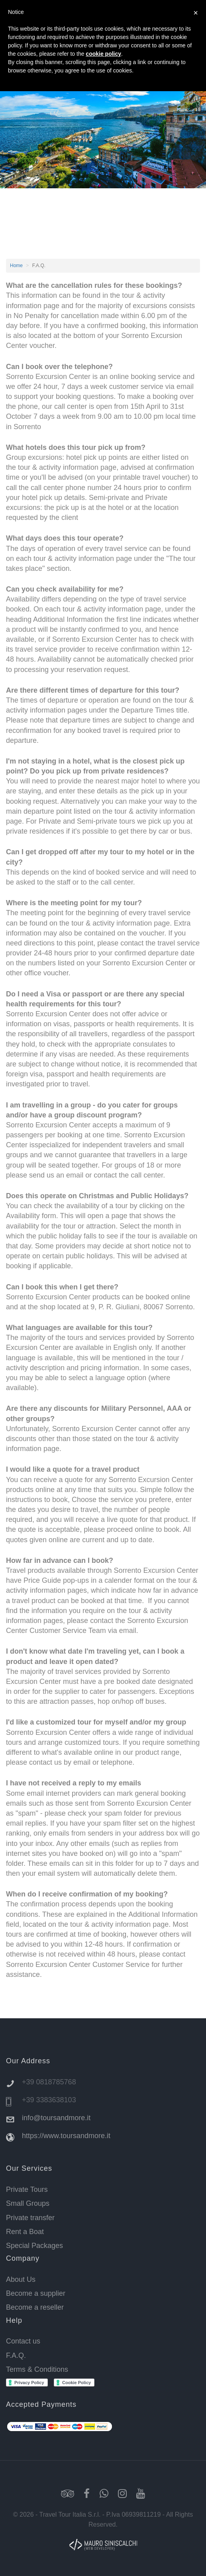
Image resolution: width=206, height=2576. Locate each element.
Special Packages (34, 2246)
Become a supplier (35, 2293)
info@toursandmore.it (56, 2118)
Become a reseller (35, 2307)
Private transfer (30, 2218)
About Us (20, 2279)
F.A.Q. (16, 2355)
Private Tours (27, 2189)
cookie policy (103, 54)
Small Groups (27, 2203)
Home (16, 265)
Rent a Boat (25, 2232)
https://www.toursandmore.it (66, 2136)
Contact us (23, 2341)
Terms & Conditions (37, 2369)
